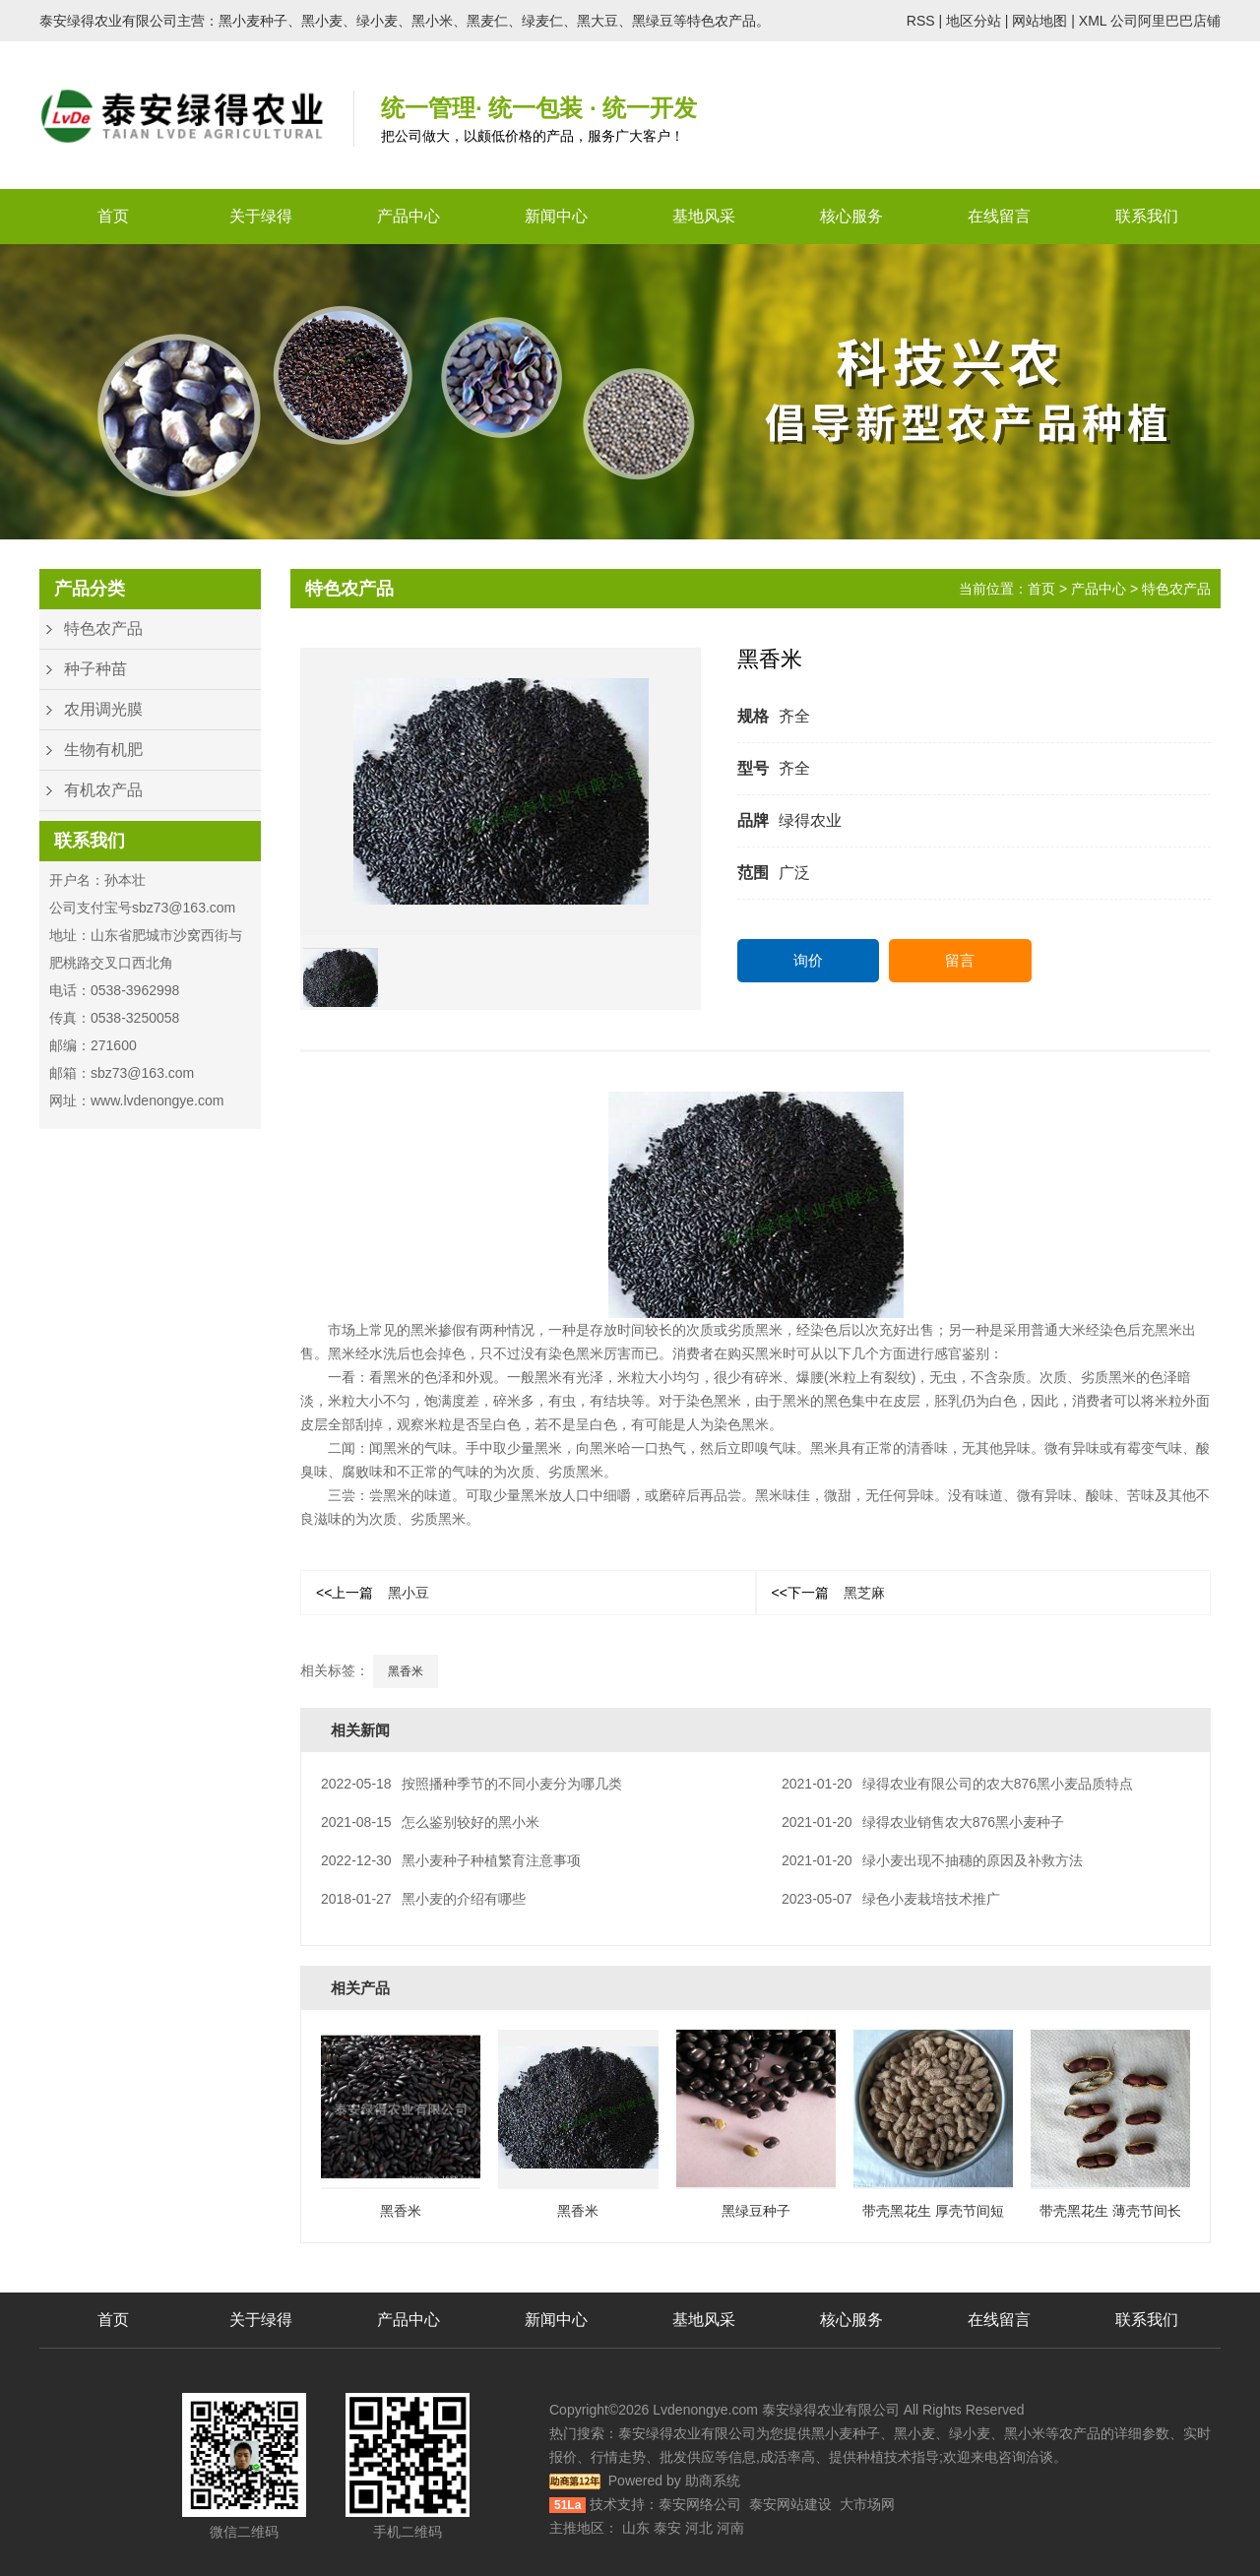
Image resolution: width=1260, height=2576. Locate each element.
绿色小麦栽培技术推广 (891, 1899)
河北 (699, 2528)
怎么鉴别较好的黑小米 (430, 1822)
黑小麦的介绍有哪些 (423, 1899)
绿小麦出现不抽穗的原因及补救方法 (932, 1860)
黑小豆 (372, 1593)
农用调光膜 (103, 709)
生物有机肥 (103, 749)
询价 (808, 960)
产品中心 (408, 216)
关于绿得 (260, 216)
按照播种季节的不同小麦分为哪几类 (471, 1783)
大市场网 (867, 2504)
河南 (730, 2528)
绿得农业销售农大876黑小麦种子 (923, 1822)
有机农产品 (103, 790)
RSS (921, 21)
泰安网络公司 (700, 2504)
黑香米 (405, 1671)
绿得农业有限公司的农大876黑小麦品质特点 (957, 1783)
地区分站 (973, 21)
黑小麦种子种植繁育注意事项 (451, 1860)
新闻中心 (556, 216)
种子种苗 (95, 668)
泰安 (667, 2528)
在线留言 (999, 216)
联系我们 (1146, 216)
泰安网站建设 (790, 2504)
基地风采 (703, 216)
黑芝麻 (828, 1593)
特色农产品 (103, 628)
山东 (636, 2528)
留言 (960, 960)
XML (1092, 21)
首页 (113, 216)
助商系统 (712, 2480)
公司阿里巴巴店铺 (1165, 21)
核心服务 (851, 216)
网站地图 (1039, 21)
